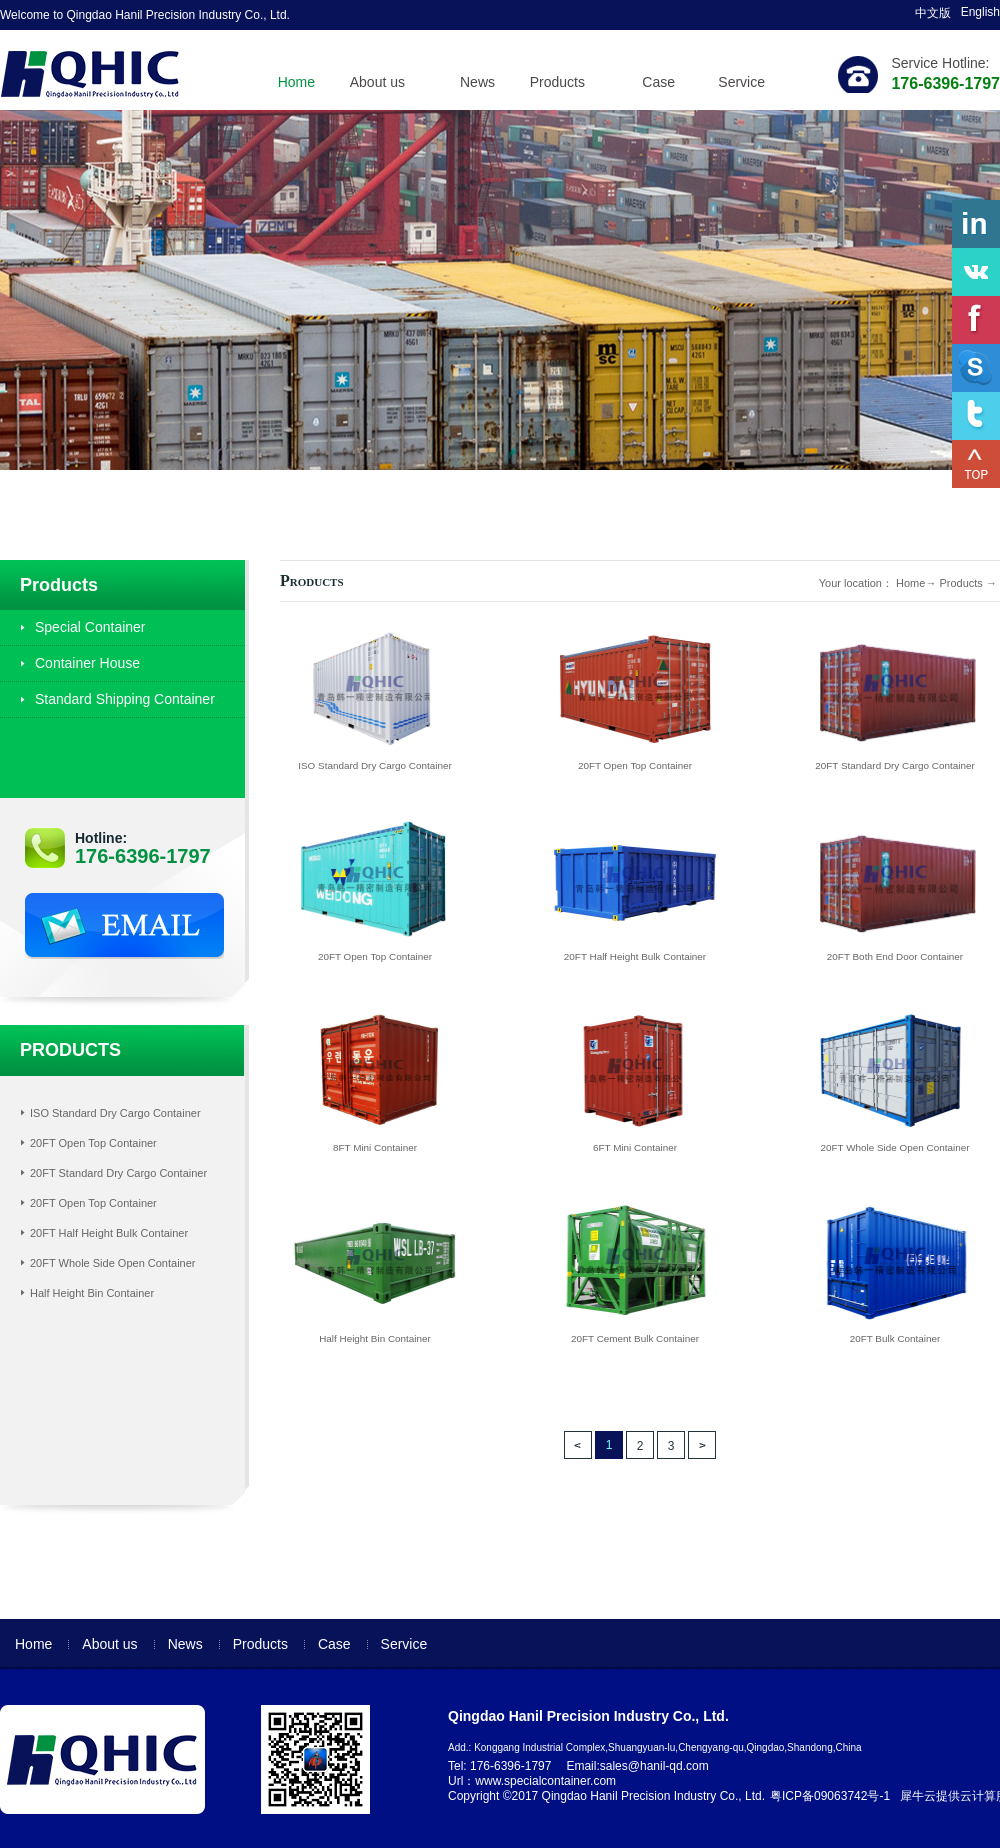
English (980, 12)
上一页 (578, 1445)
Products (960, 583)
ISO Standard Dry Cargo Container (115, 1113)
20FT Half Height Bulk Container (109, 1233)
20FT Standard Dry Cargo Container (118, 1173)
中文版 (933, 13)
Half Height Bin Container (92, 1293)
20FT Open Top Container (93, 1143)
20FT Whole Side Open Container (113, 1263)
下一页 (702, 1445)
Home (296, 82)
